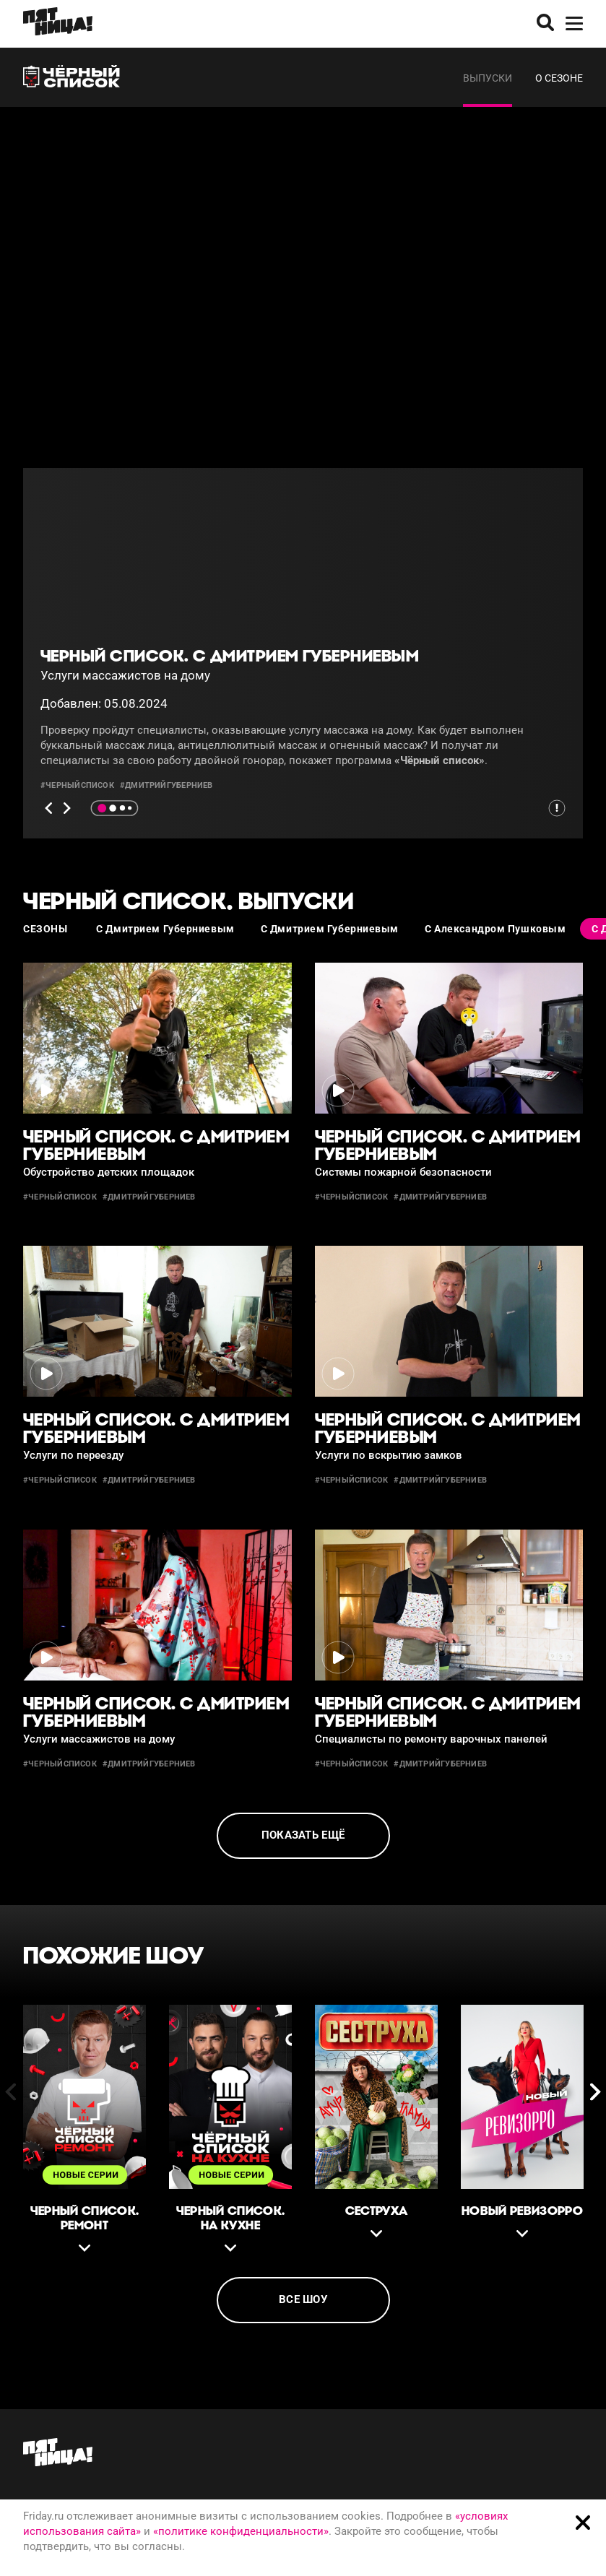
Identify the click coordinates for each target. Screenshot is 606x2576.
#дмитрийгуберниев (166, 785)
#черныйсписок (77, 785)
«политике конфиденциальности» (241, 2531)
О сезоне (559, 78)
